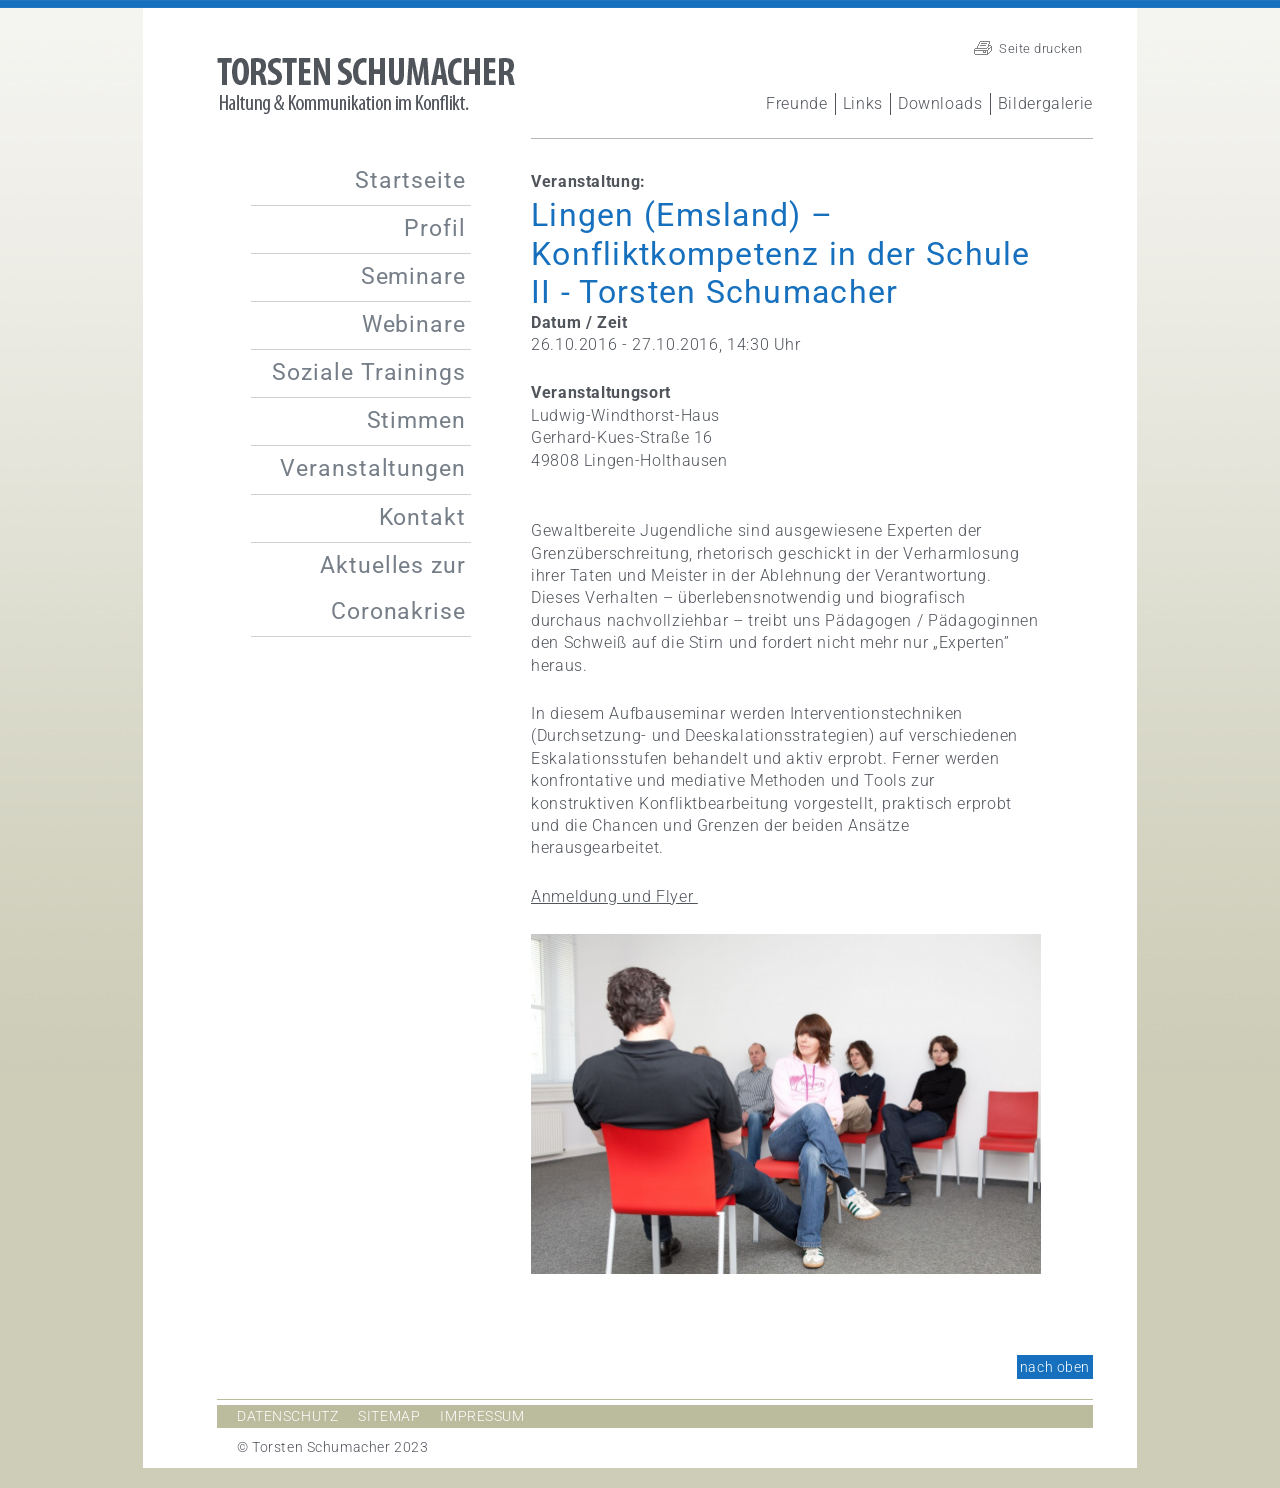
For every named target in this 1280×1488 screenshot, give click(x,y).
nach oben (1055, 1367)
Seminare (413, 276)
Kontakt (422, 517)
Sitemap (389, 1416)
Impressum (482, 1416)
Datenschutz (287, 1416)
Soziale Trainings (369, 372)
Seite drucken (1041, 48)
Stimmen (416, 420)
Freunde (796, 103)
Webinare (414, 324)
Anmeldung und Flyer (614, 896)
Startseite (410, 180)
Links (863, 103)
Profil (435, 228)
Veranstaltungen (373, 468)
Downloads (940, 103)
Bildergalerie (1045, 103)
